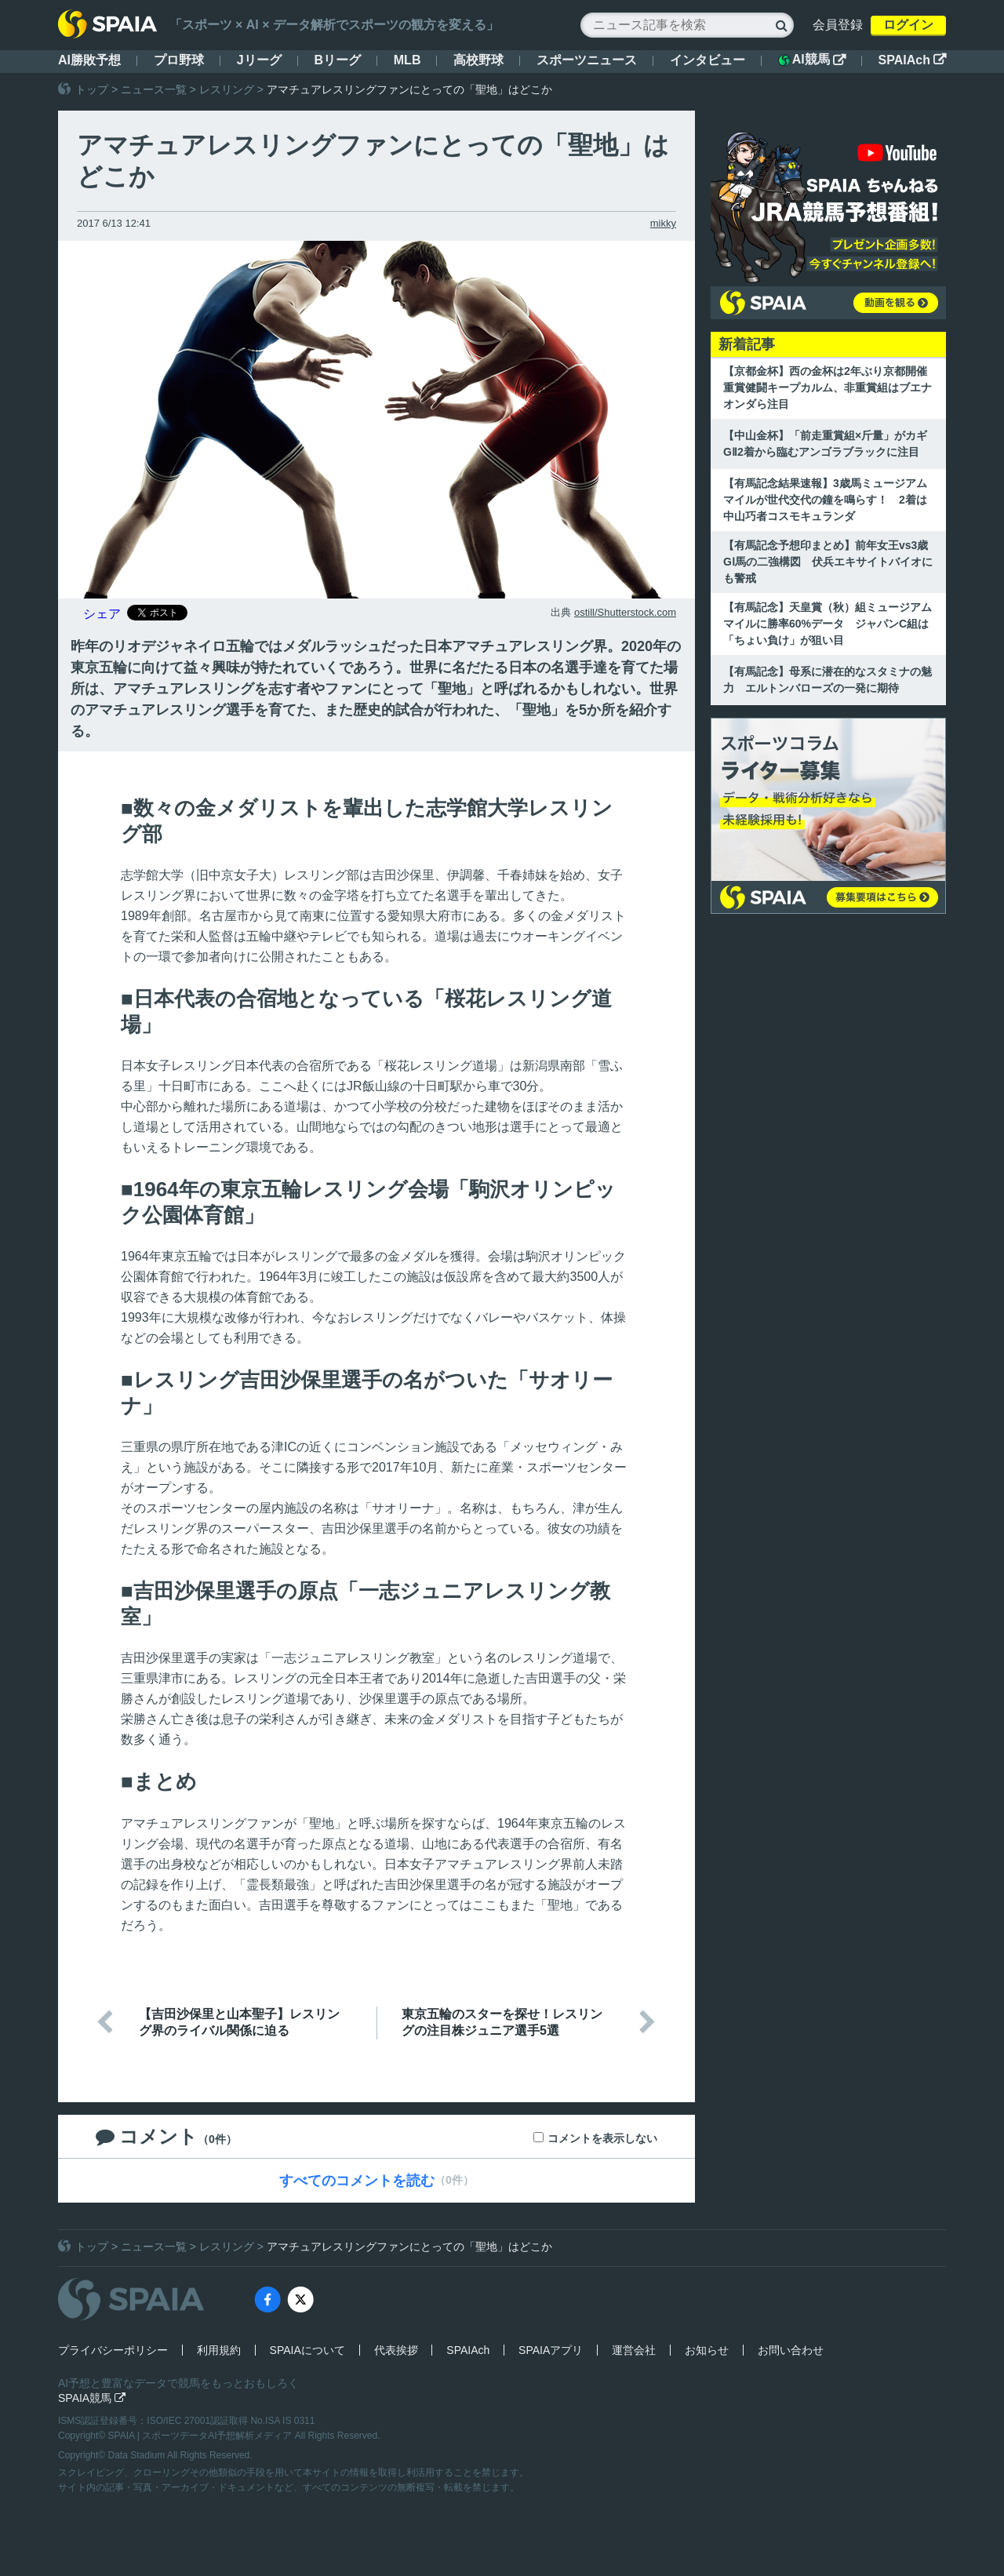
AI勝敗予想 (89, 60)
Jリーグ (259, 60)
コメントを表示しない (602, 2138)
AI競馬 (812, 60)
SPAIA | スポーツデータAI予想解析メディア (201, 2435)
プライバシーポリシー (113, 2350)
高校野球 (478, 60)
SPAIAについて (307, 2350)
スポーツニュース (587, 60)
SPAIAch (912, 60)
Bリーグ (337, 60)
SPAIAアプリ (550, 2350)
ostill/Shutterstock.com (625, 612)
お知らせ (707, 2350)
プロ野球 (179, 60)
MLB (407, 60)
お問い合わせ (791, 2350)
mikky (663, 223)
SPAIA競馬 (92, 2398)
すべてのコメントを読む (357, 2181)
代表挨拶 (396, 2350)
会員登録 (838, 24)
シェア (102, 613)
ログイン (908, 24)
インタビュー (707, 60)
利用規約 (219, 2350)
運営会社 (634, 2350)
